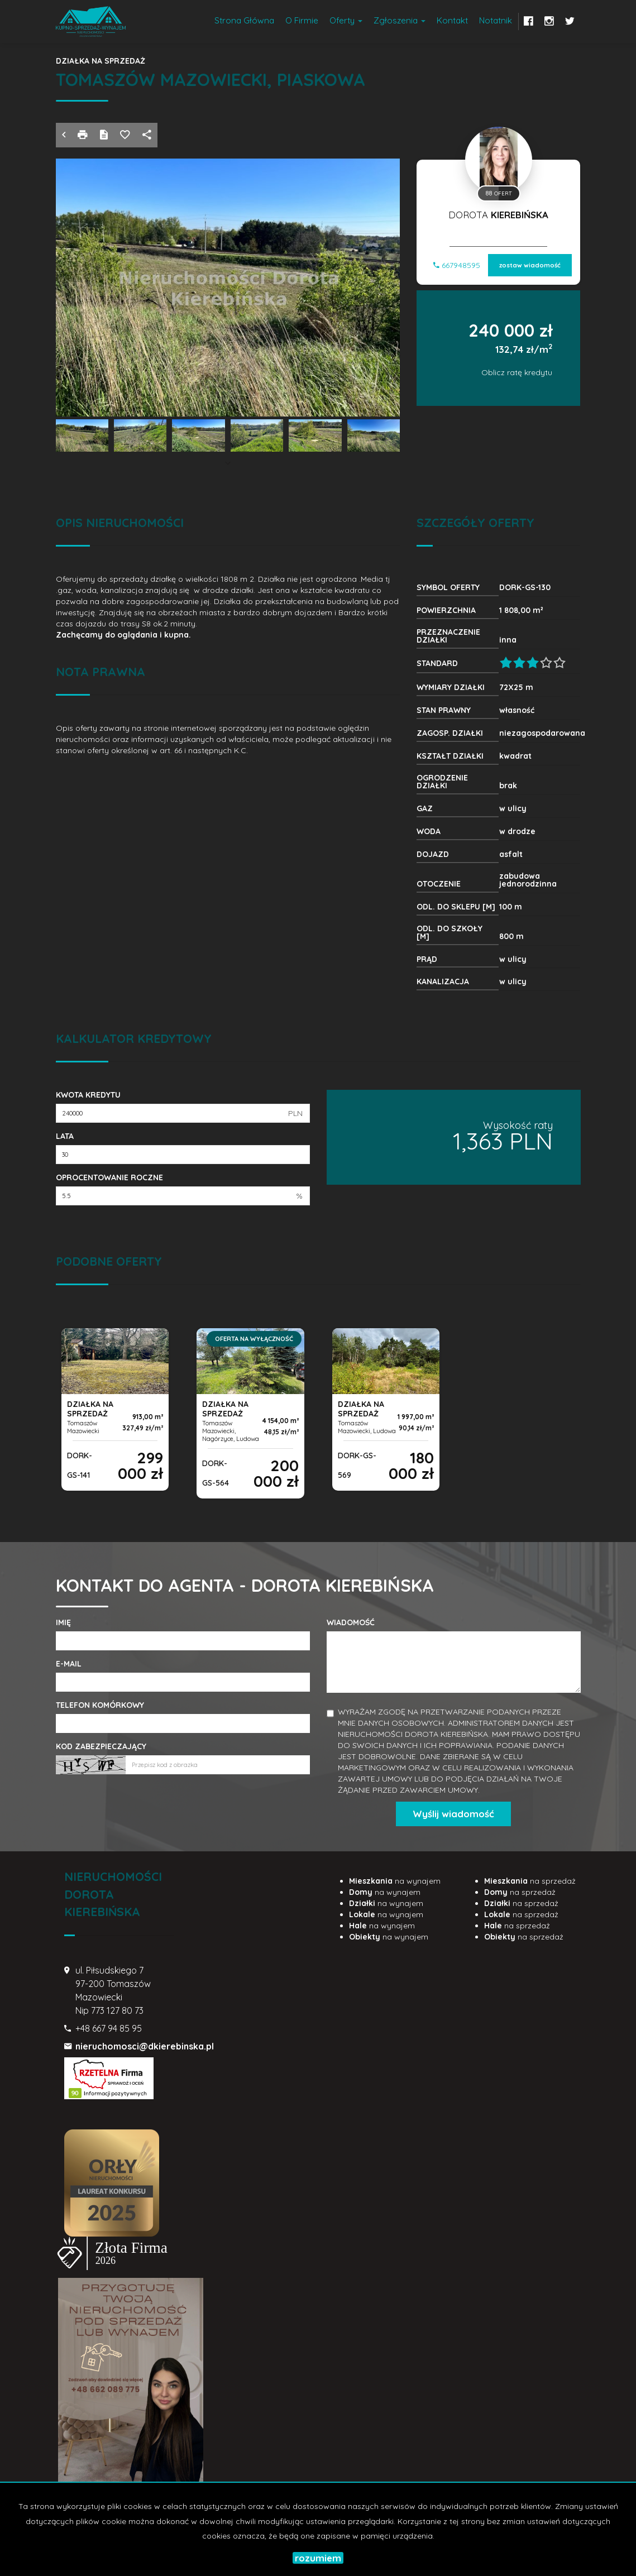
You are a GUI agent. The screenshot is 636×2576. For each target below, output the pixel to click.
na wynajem (395, 1881)
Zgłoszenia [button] (399, 20)
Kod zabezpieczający (101, 1746)
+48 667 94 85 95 (108, 2028)
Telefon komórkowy (100, 1705)
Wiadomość (351, 1622)
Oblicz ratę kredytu (516, 371)
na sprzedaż (530, 1881)
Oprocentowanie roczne (109, 1177)
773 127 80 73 (117, 2010)
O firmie (301, 20)
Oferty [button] (345, 20)
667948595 (456, 263)
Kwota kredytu (88, 1095)
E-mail (69, 1664)
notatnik (495, 20)
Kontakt (452, 20)
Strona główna (244, 20)
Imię (63, 1622)
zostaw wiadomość (530, 263)
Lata (65, 1136)
